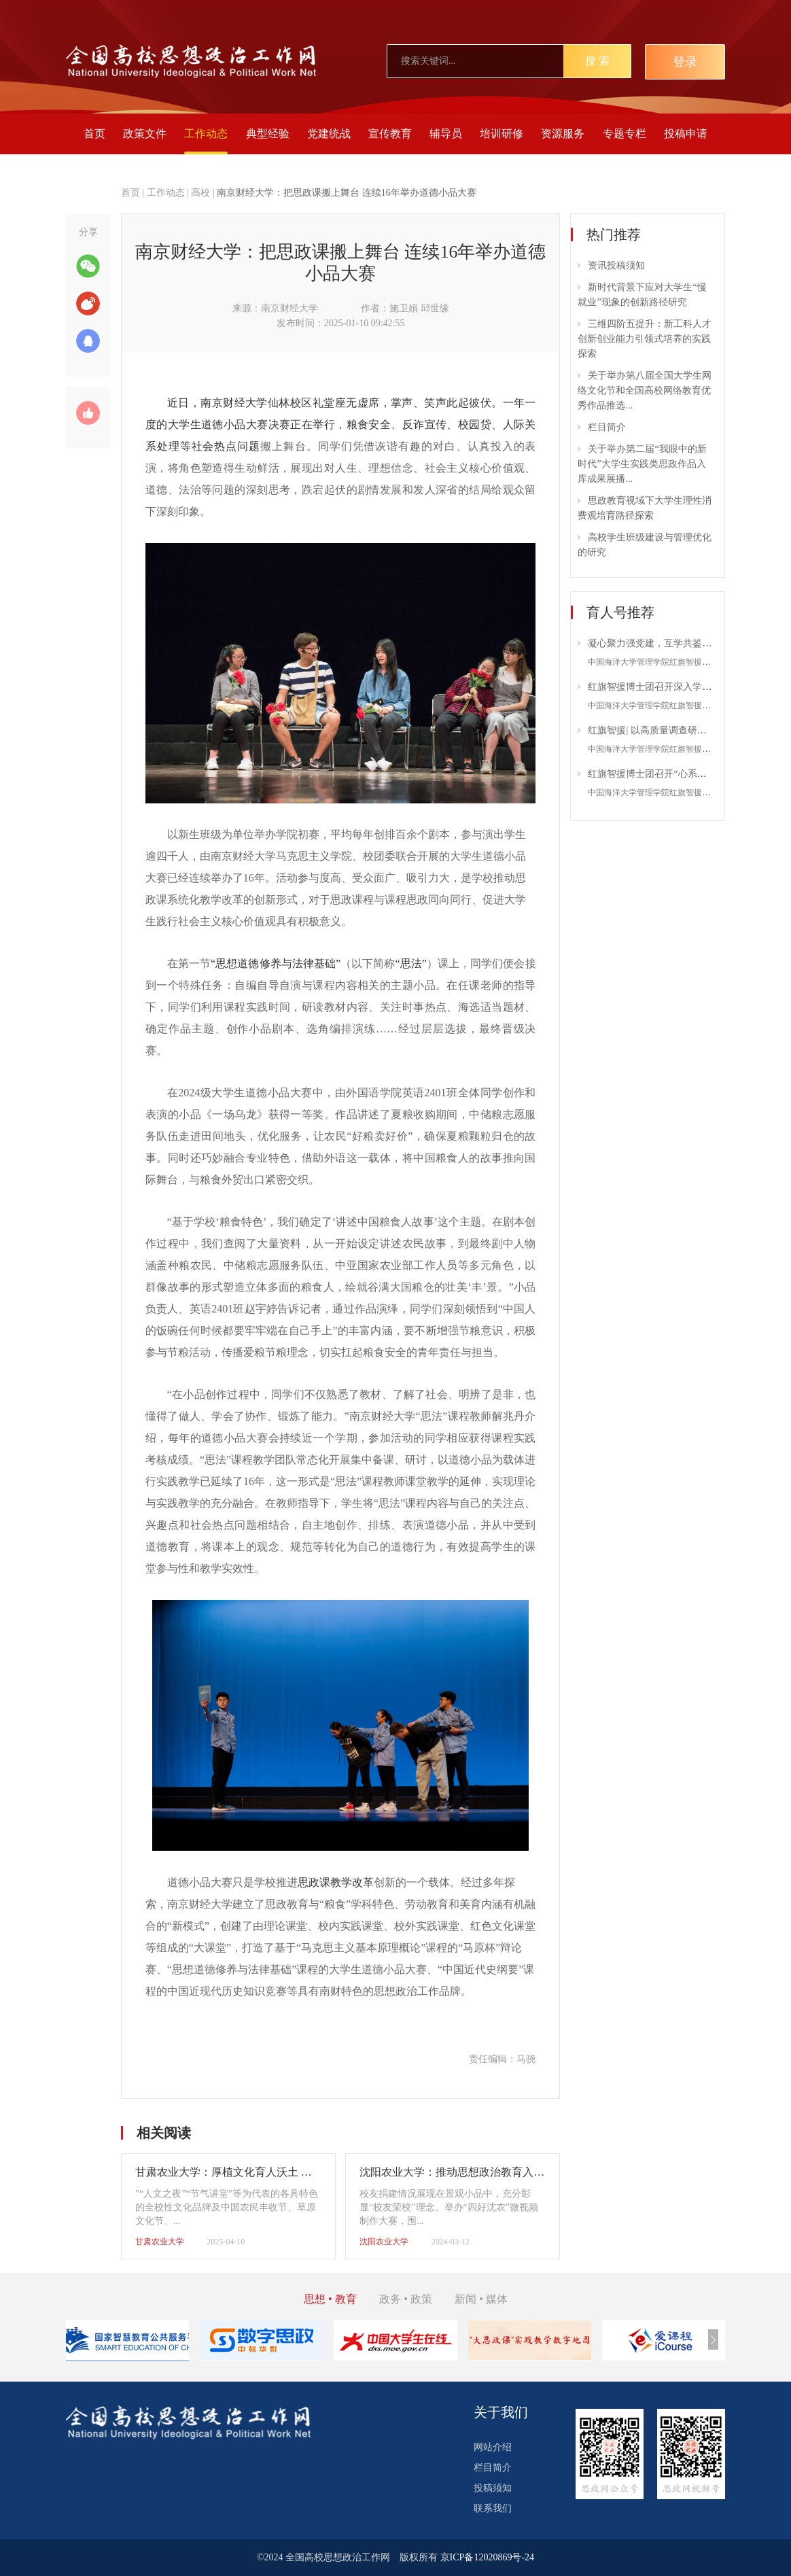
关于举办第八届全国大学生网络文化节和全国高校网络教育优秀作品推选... (644, 390)
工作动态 (206, 133)
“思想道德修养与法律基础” (275, 963)
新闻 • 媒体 (481, 2299)
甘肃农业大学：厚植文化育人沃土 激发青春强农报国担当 (272, 2172)
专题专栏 (624, 133)
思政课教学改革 (336, 1882)
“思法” (410, 963)
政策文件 (144, 133)
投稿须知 (493, 2488)
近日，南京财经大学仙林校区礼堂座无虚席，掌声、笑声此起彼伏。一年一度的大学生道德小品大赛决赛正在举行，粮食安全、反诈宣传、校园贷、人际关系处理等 (340, 424)
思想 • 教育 (330, 2299)
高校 (200, 193)
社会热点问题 (226, 446)
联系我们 (493, 2508)
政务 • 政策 (405, 2299)
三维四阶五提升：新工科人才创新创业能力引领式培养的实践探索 (644, 339)
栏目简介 (607, 427)
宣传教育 (390, 133)
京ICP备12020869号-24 (487, 2557)
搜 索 (597, 61)
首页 (94, 133)
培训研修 (501, 133)
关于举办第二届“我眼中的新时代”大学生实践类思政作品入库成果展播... (642, 464)
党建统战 (329, 133)
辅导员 (445, 133)
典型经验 (267, 133)
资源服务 (562, 133)
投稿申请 (685, 133)
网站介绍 (493, 2447)
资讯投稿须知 (616, 265)
